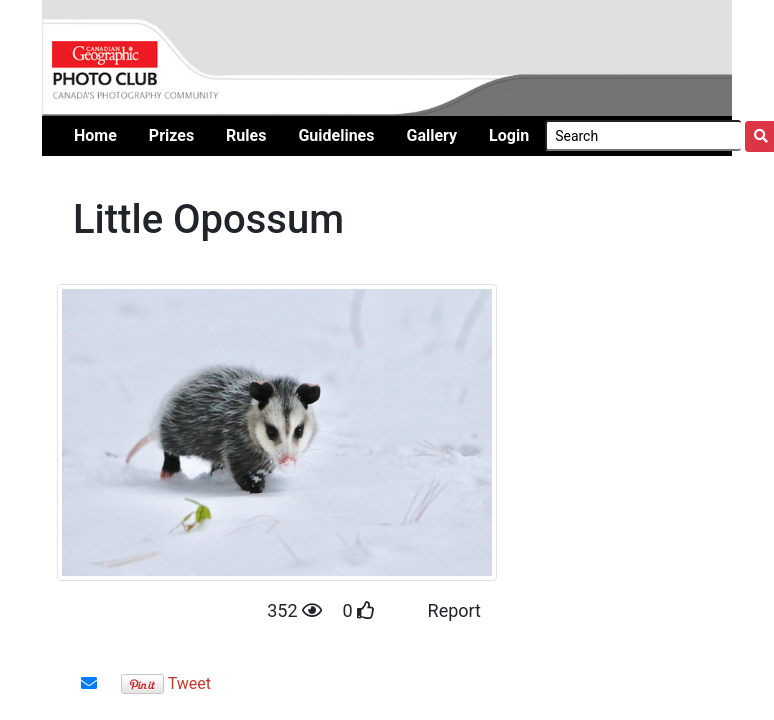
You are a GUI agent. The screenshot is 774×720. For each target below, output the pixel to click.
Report (454, 610)
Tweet (189, 683)
